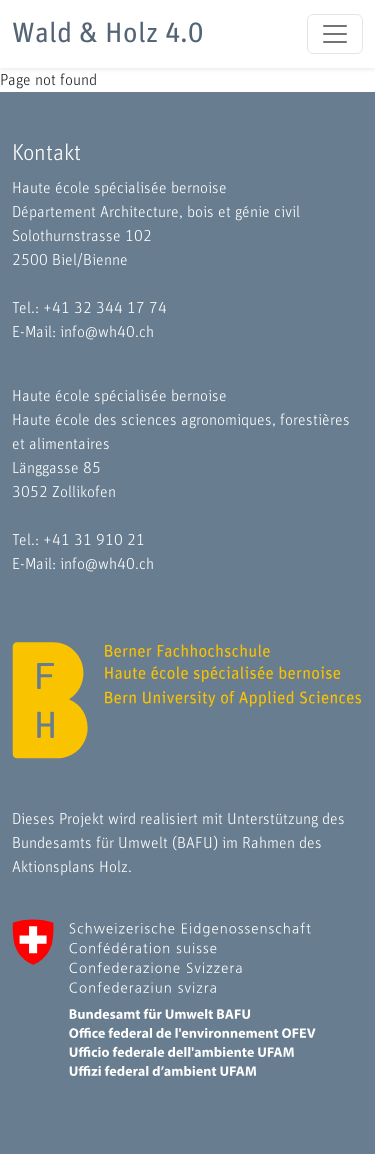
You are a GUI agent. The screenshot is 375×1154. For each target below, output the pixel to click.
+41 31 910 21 (94, 540)
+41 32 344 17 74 (105, 308)
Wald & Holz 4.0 (107, 34)
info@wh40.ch (107, 332)
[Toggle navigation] (335, 34)
